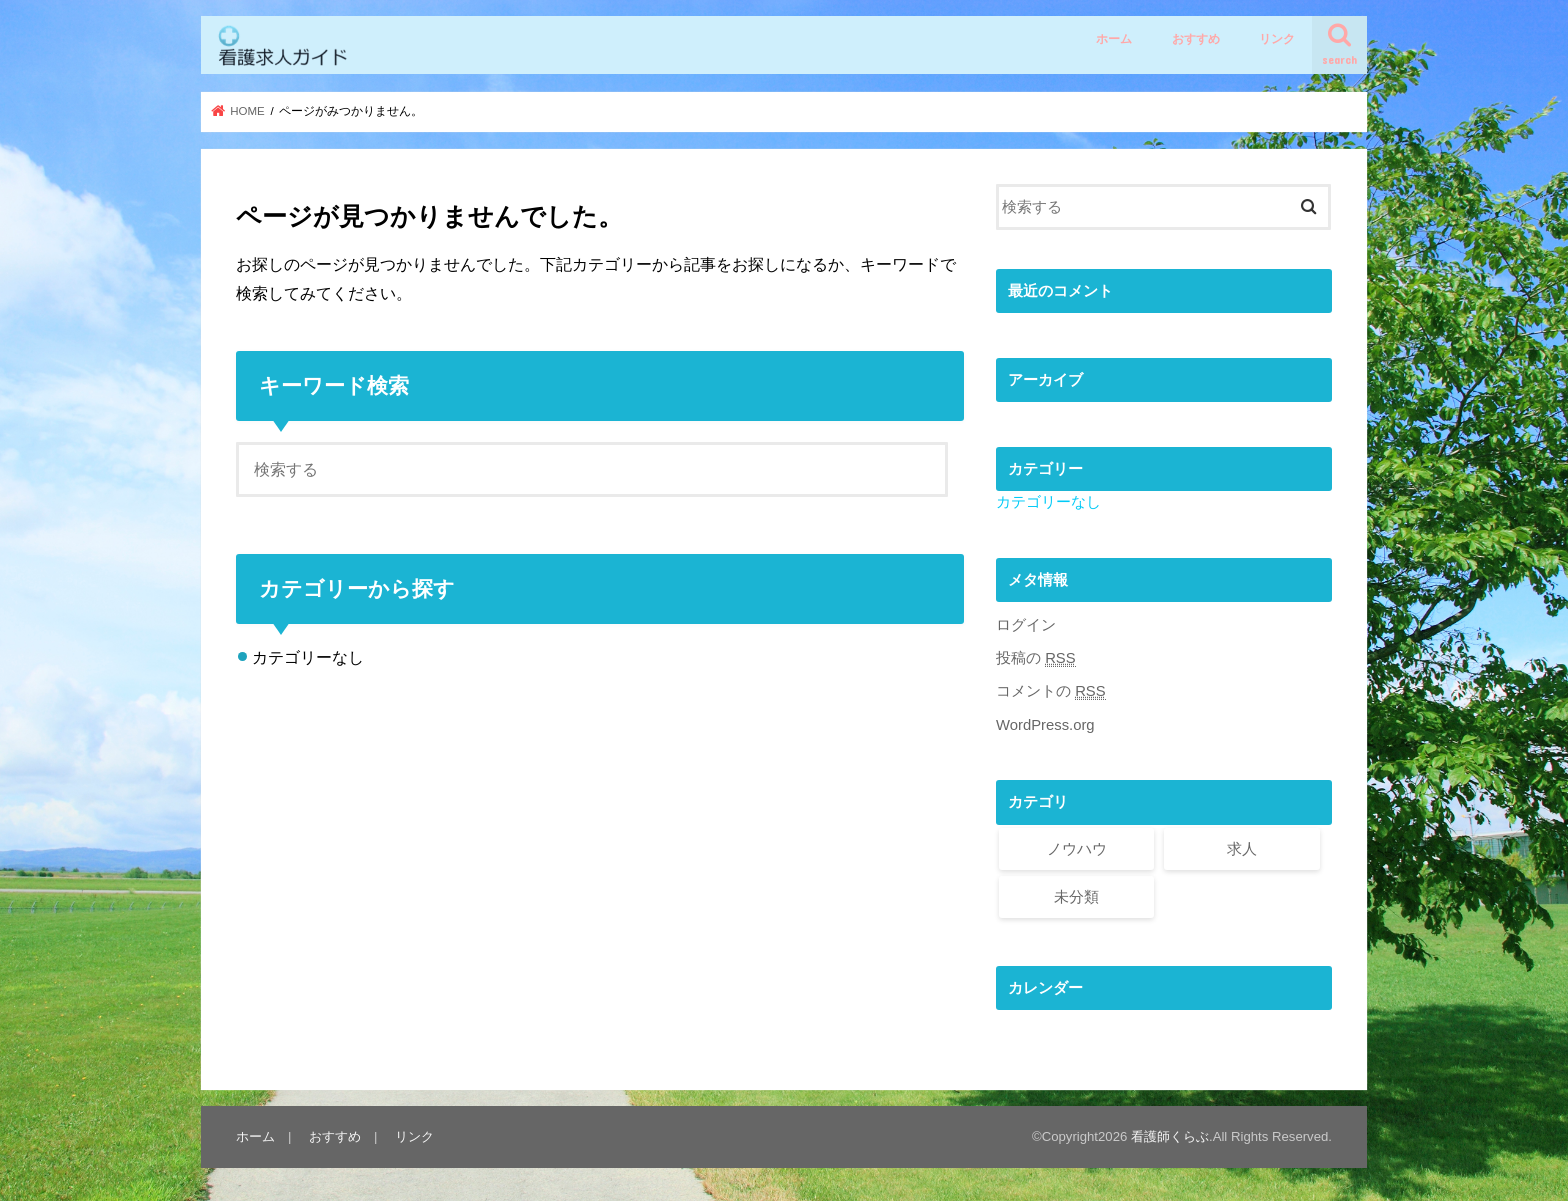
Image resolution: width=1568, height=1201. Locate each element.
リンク (1277, 39)
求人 (1242, 849)
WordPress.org (1045, 725)
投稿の (1036, 658)
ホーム (1114, 39)
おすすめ (1196, 39)
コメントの (1051, 691)
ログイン (1026, 625)
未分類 (1076, 897)
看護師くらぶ (1170, 1136)
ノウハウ (1077, 849)
